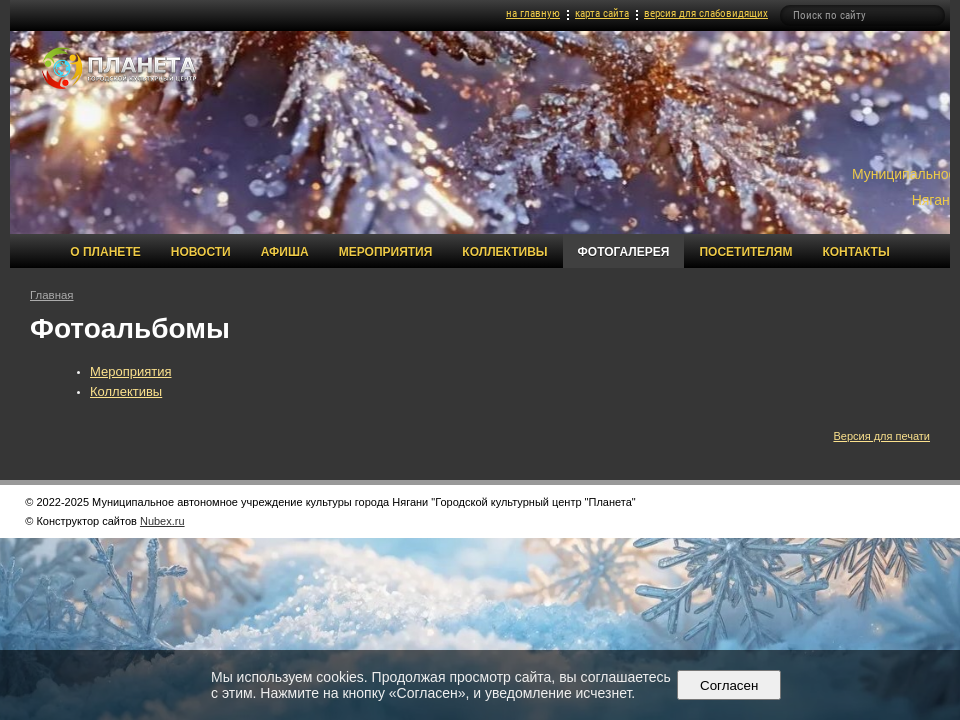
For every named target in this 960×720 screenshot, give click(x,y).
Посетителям (745, 252)
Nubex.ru (162, 521)
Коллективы (504, 252)
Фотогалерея (624, 252)
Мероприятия (386, 252)
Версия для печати (881, 436)
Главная (52, 295)
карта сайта (602, 13)
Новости (201, 252)
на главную (533, 13)
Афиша (285, 252)
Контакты (855, 252)
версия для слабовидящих (706, 13)
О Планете (105, 252)
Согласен (729, 685)
